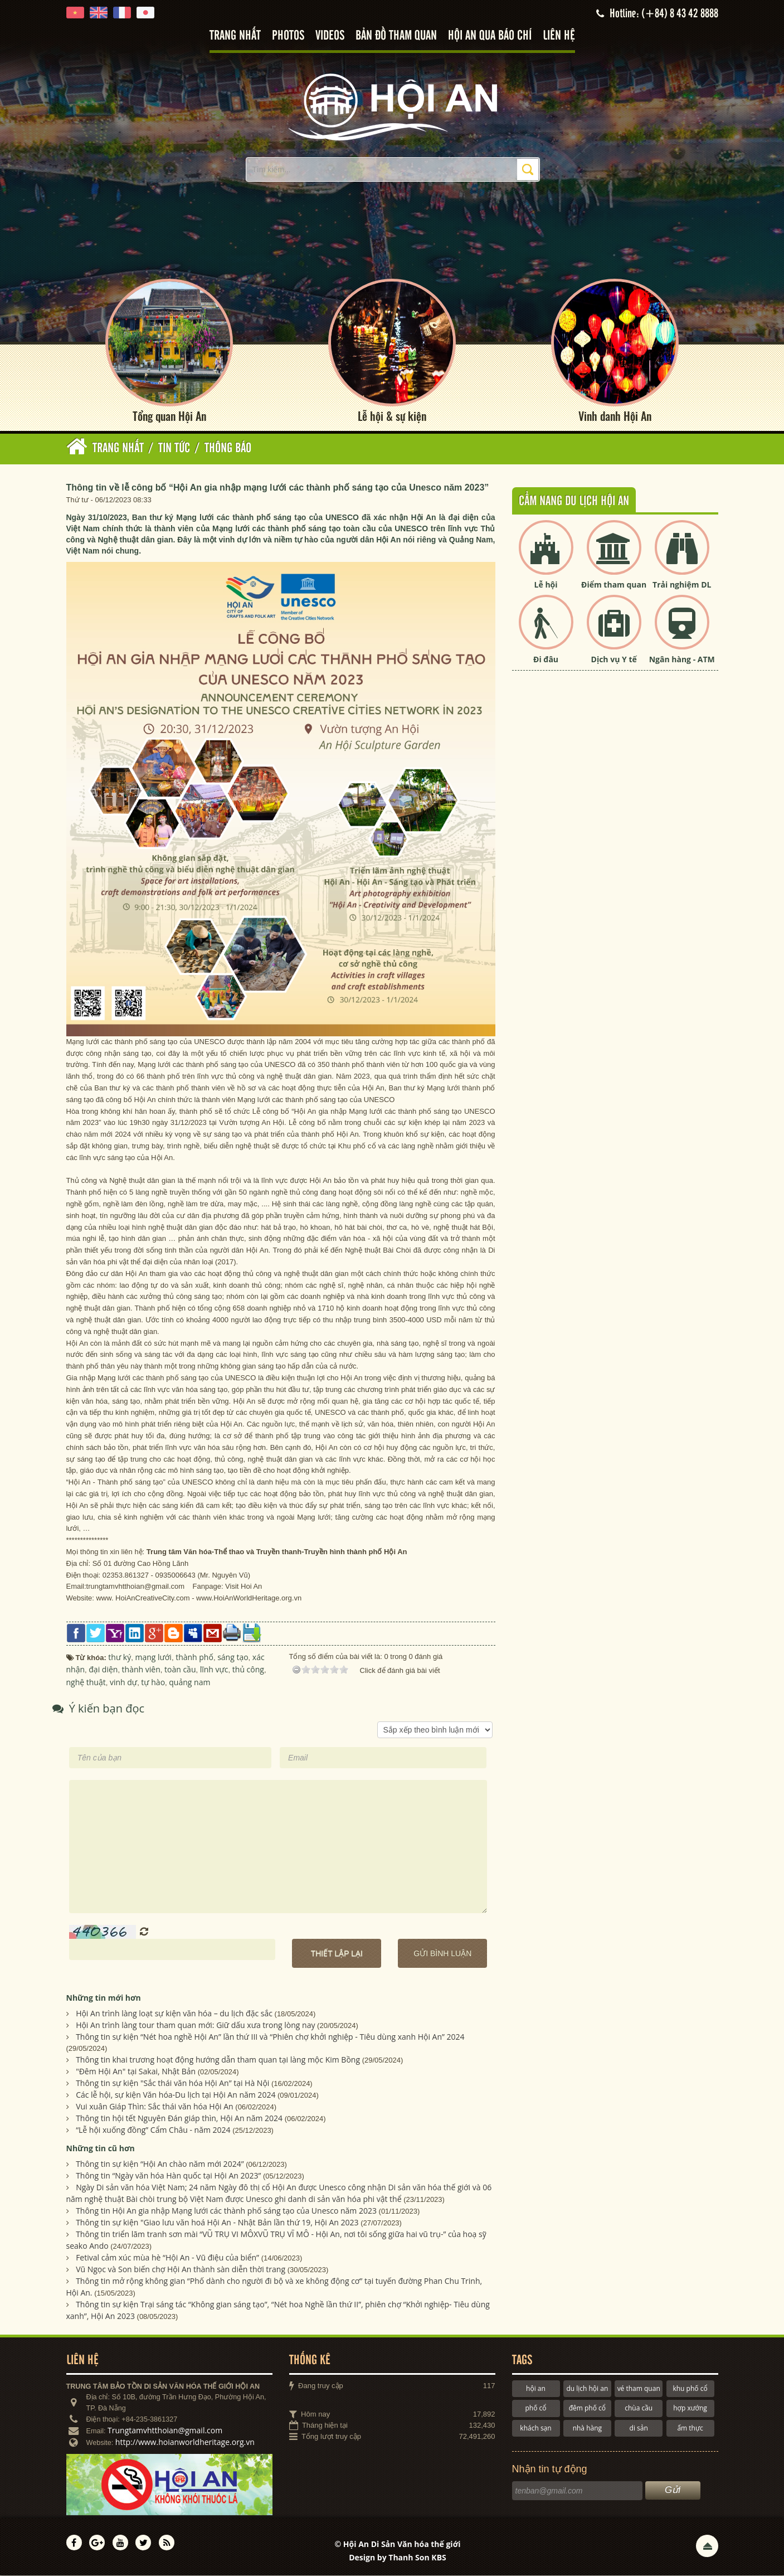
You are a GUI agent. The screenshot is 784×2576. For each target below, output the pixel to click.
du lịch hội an (587, 2389)
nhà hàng (587, 2428)
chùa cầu (638, 2409)
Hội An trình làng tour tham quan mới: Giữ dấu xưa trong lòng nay (195, 2025)
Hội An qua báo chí (490, 36)
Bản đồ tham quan (396, 36)
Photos (288, 36)
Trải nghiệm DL (681, 585)
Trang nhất (235, 36)
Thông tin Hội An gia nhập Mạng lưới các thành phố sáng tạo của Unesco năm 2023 (226, 2211)
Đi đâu (545, 660)
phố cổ (535, 2409)
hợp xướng (690, 2409)
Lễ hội (546, 585)
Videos (329, 36)
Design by (397, 2558)
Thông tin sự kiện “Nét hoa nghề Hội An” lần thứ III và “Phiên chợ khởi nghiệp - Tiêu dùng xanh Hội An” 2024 (270, 2037)
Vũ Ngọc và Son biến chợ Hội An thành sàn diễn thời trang (180, 2269)
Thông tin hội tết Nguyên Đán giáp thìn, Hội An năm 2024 (179, 2118)
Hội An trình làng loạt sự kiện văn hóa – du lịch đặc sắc (174, 2014)
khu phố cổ (690, 2389)
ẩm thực (690, 2428)
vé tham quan (638, 2389)
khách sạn (535, 2428)
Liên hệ (559, 36)
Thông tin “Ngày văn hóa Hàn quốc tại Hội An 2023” (168, 2176)
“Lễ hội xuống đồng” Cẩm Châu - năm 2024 (153, 2130)
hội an (536, 2389)
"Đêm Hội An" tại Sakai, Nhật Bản (136, 2071)
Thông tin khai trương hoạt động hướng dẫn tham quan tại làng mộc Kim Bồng (218, 2060)
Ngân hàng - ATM (682, 660)
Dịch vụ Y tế (614, 660)
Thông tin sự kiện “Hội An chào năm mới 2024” (160, 2164)
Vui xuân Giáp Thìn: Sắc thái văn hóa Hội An (154, 2107)
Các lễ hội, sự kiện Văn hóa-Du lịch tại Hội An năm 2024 (175, 2095)
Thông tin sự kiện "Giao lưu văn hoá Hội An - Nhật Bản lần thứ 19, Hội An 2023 (217, 2223)
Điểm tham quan (613, 585)
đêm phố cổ (587, 2409)
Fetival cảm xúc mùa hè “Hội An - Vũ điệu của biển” (167, 2258)
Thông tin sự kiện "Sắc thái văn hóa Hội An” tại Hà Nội (172, 2083)
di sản (639, 2428)
